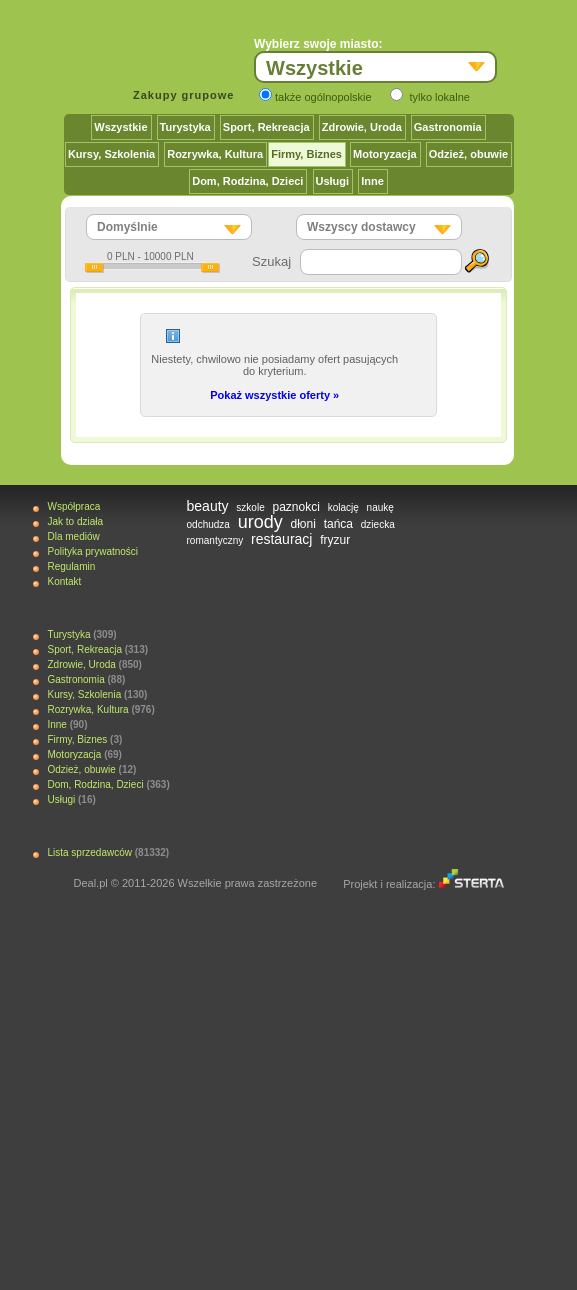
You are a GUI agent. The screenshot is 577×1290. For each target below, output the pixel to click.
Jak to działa (75, 521)
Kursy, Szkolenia (111, 154)
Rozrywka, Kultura (215, 154)
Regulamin (71, 566)
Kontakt (64, 581)
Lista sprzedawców (89, 852)
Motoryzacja (385, 154)
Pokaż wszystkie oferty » (274, 395)
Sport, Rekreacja (266, 127)
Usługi (333, 181)
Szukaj (271, 261)
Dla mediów (73, 536)
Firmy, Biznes (306, 154)
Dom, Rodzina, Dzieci (247, 181)
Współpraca (73, 506)
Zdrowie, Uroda (362, 127)
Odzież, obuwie (468, 154)
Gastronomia (448, 127)
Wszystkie (120, 127)
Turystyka (185, 127)
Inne (372, 181)
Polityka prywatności (92, 551)
